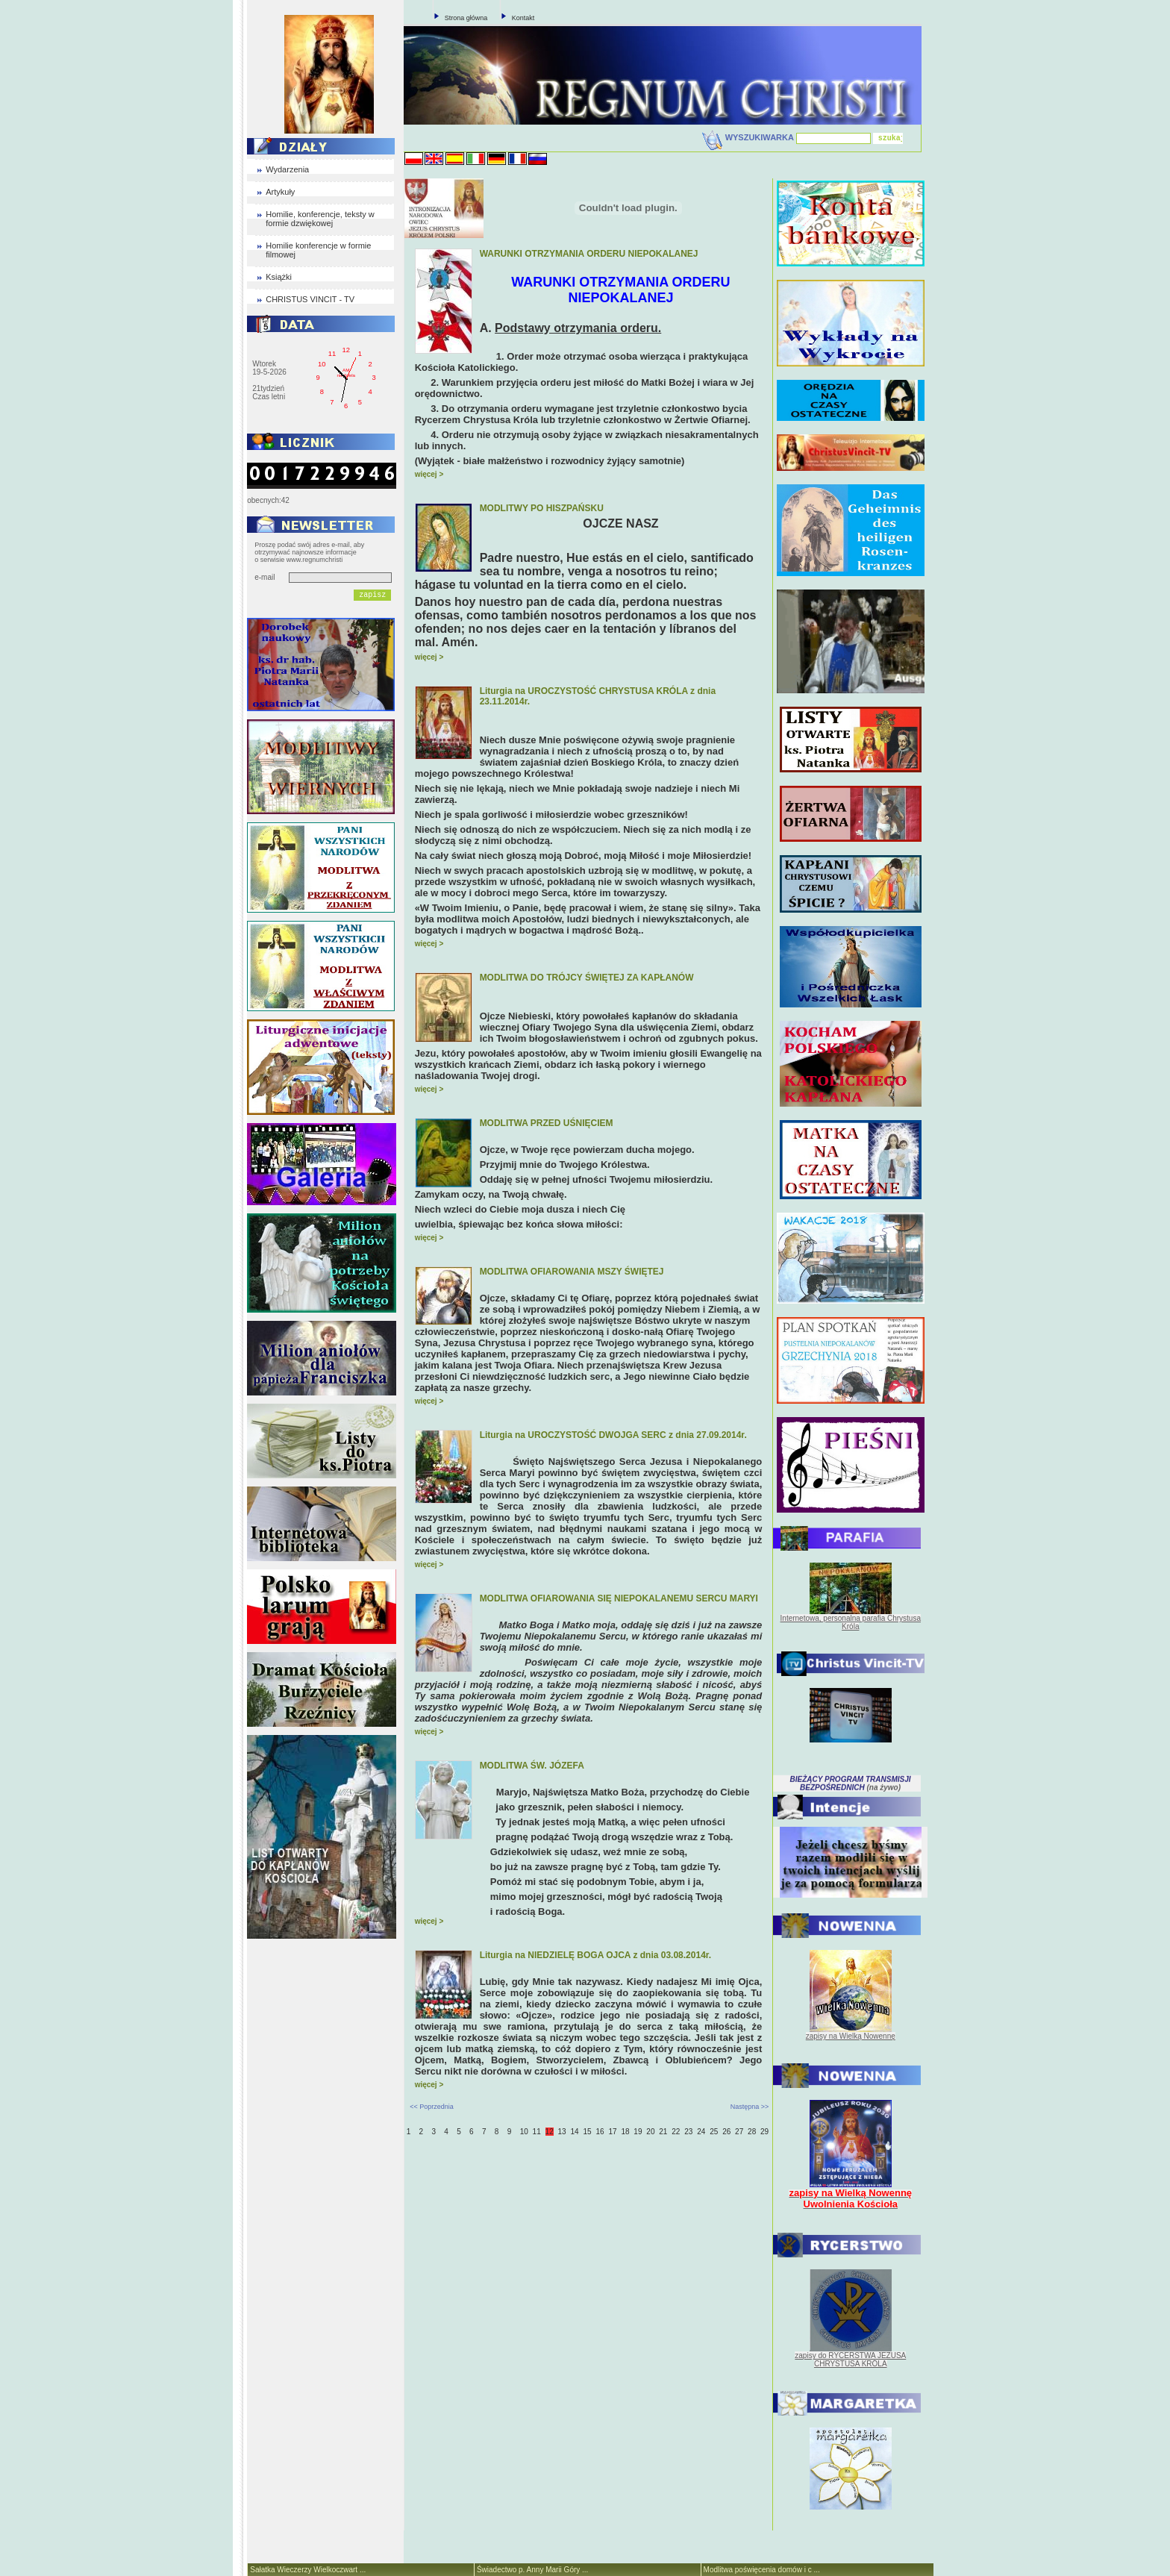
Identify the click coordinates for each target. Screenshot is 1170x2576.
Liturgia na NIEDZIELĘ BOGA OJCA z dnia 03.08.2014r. (596, 1955)
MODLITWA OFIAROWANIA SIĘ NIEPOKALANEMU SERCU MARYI (619, 1598)
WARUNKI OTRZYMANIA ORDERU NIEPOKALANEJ (589, 253)
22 (676, 2132)
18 (625, 2132)
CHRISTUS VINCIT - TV (310, 299)
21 (663, 2132)
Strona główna (466, 18)
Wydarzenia (287, 169)
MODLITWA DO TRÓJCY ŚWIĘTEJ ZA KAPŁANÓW (587, 977)
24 (701, 2132)
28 (752, 2132)
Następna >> (750, 2106)
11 (537, 2132)
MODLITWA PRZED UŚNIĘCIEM (546, 1123)
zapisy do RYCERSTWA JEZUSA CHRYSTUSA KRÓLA (850, 2359)
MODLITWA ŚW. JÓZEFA (532, 1765)
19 (638, 2132)
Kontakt (523, 18)
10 (524, 2132)
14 (575, 2132)
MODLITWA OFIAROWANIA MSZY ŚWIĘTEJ (572, 1271)
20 (650, 2132)
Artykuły (280, 191)
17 (612, 2132)
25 (714, 2132)
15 (587, 2132)
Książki (279, 276)
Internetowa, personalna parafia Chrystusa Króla (850, 1622)
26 (726, 2132)
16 (599, 2132)
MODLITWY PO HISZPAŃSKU (542, 508)
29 (764, 2132)
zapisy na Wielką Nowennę (850, 2036)
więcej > (429, 474)
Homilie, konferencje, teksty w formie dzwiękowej (320, 219)
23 (688, 2132)
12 (549, 2132)
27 (739, 2132)
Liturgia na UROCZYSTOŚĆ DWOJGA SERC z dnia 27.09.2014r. (613, 1435)
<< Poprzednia (432, 2106)
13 (562, 2132)
